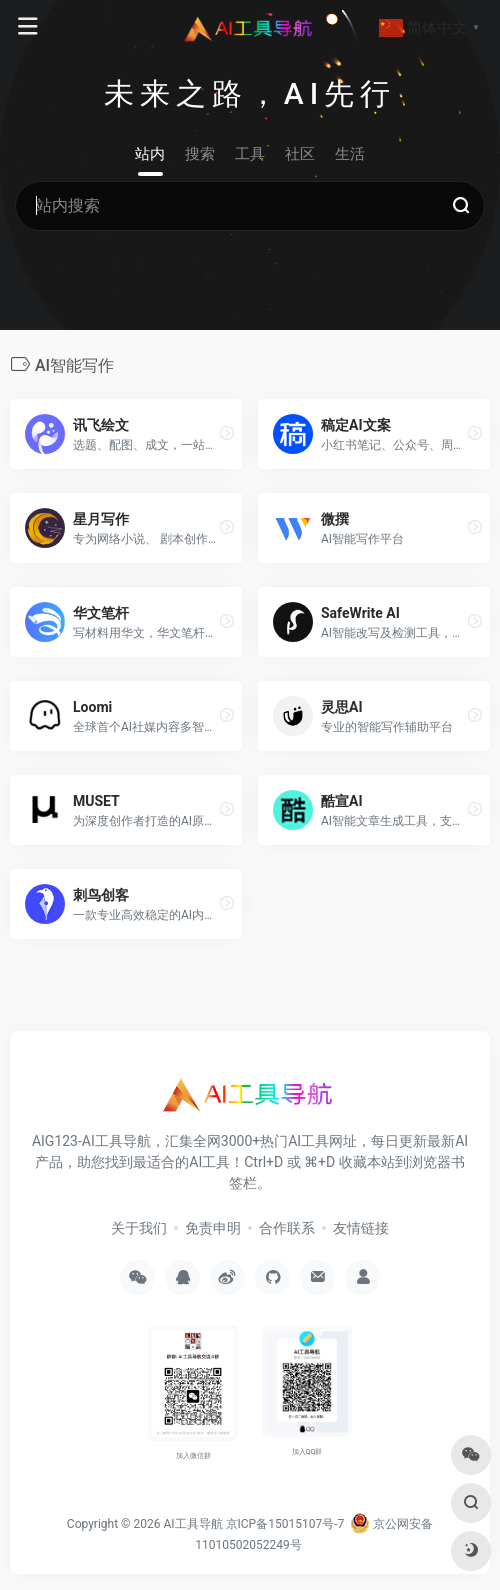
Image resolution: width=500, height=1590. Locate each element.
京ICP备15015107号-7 (285, 1524)
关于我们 (139, 1228)
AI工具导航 (192, 1524)
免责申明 (213, 1228)
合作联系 (287, 1228)
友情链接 (361, 1228)
